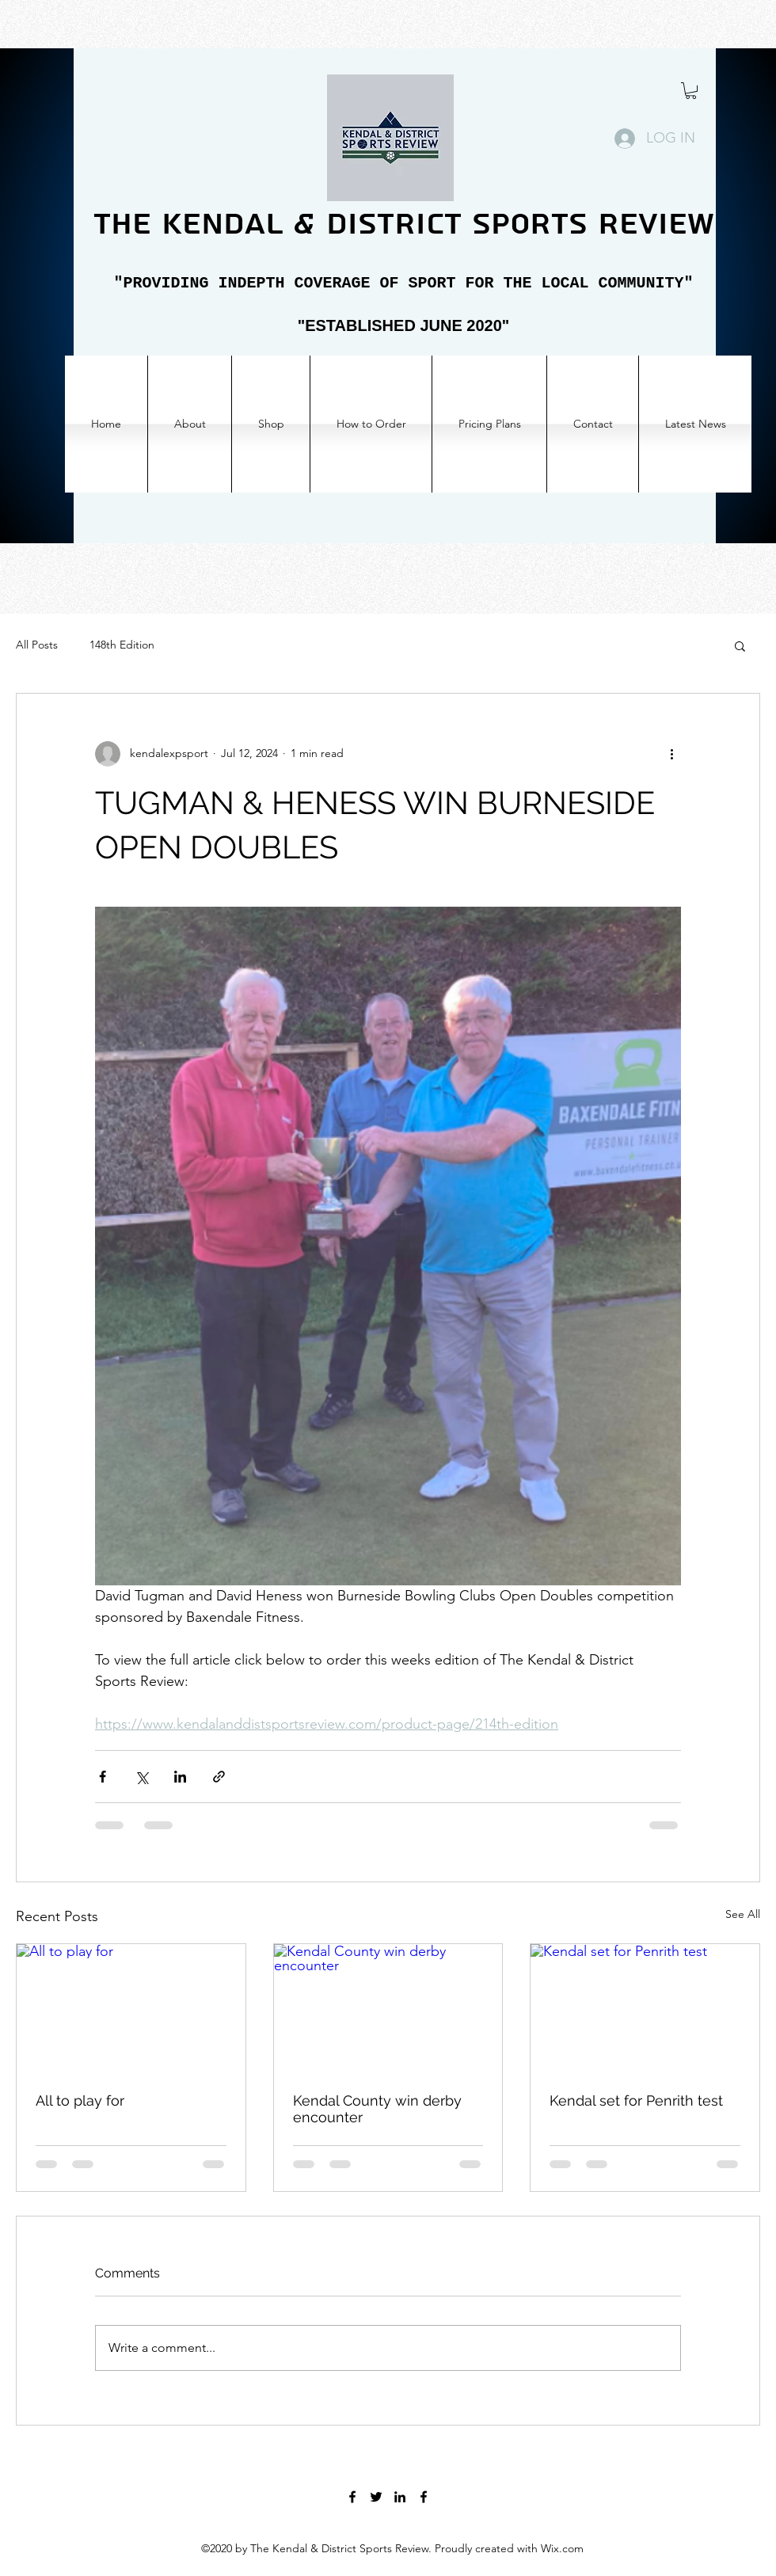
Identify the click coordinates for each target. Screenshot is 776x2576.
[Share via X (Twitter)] (141, 1776)
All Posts (37, 644)
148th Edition (121, 644)
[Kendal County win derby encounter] (388, 2008)
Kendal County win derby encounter (377, 2108)
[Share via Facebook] (102, 1776)
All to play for (80, 2100)
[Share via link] (218, 1776)
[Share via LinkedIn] (180, 1776)
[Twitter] (376, 2497)
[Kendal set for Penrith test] (645, 2008)
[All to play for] (131, 2008)
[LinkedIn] (400, 2497)
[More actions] (671, 753)
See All (742, 1914)
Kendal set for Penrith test (636, 2100)
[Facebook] (352, 2497)
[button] (691, 90)
